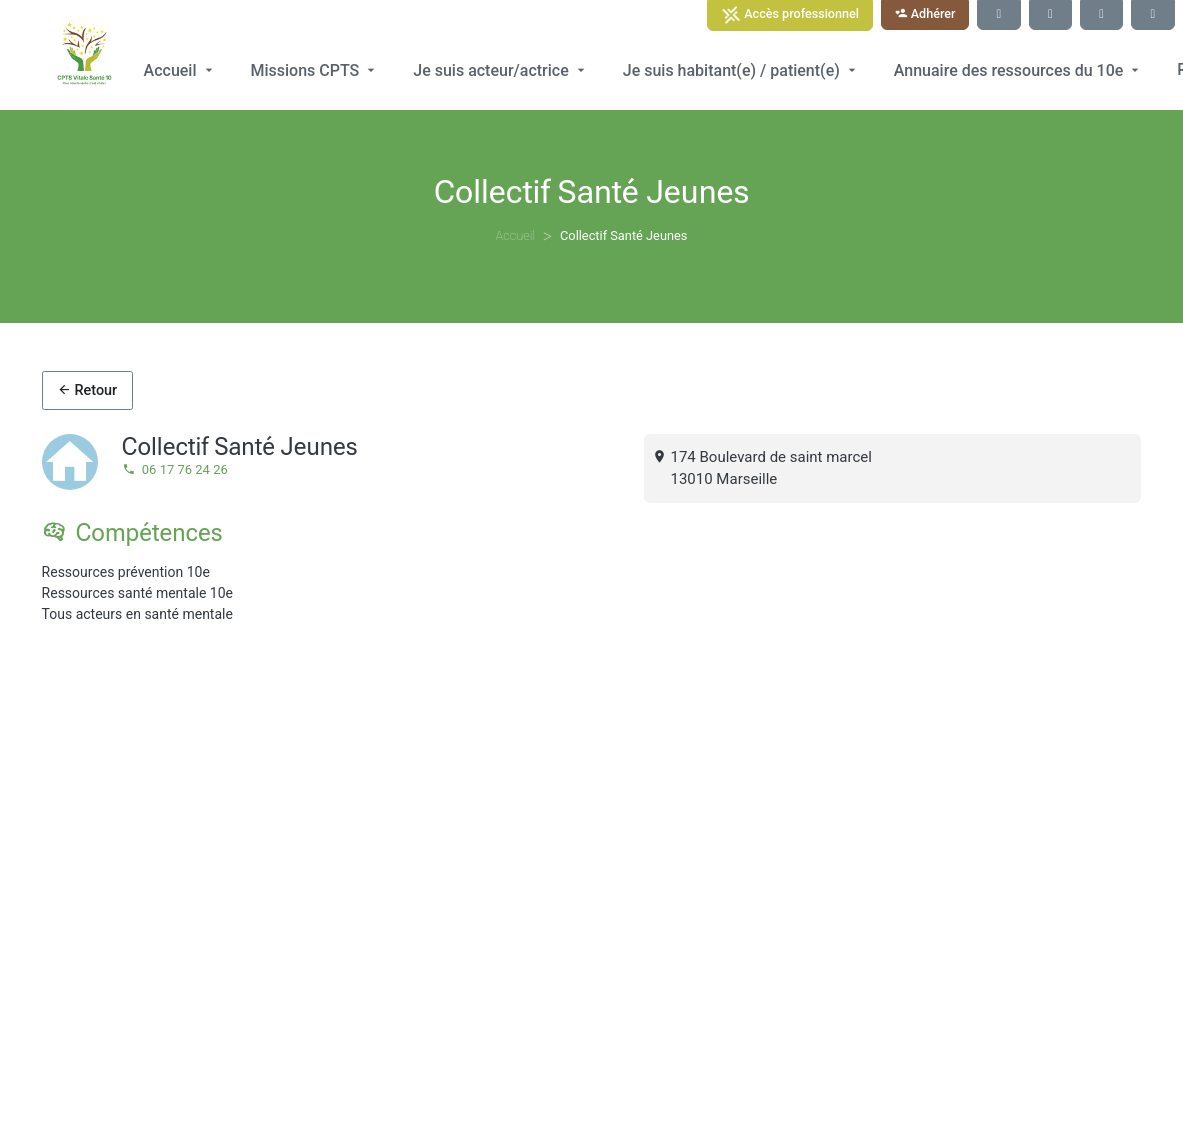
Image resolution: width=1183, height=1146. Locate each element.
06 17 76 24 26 (175, 469)
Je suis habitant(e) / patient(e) (741, 70)
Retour (87, 390)
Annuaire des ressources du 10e (1019, 70)
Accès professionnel (790, 15)
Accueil (180, 70)
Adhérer (925, 13)
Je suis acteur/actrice (500, 70)
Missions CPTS (315, 70)
